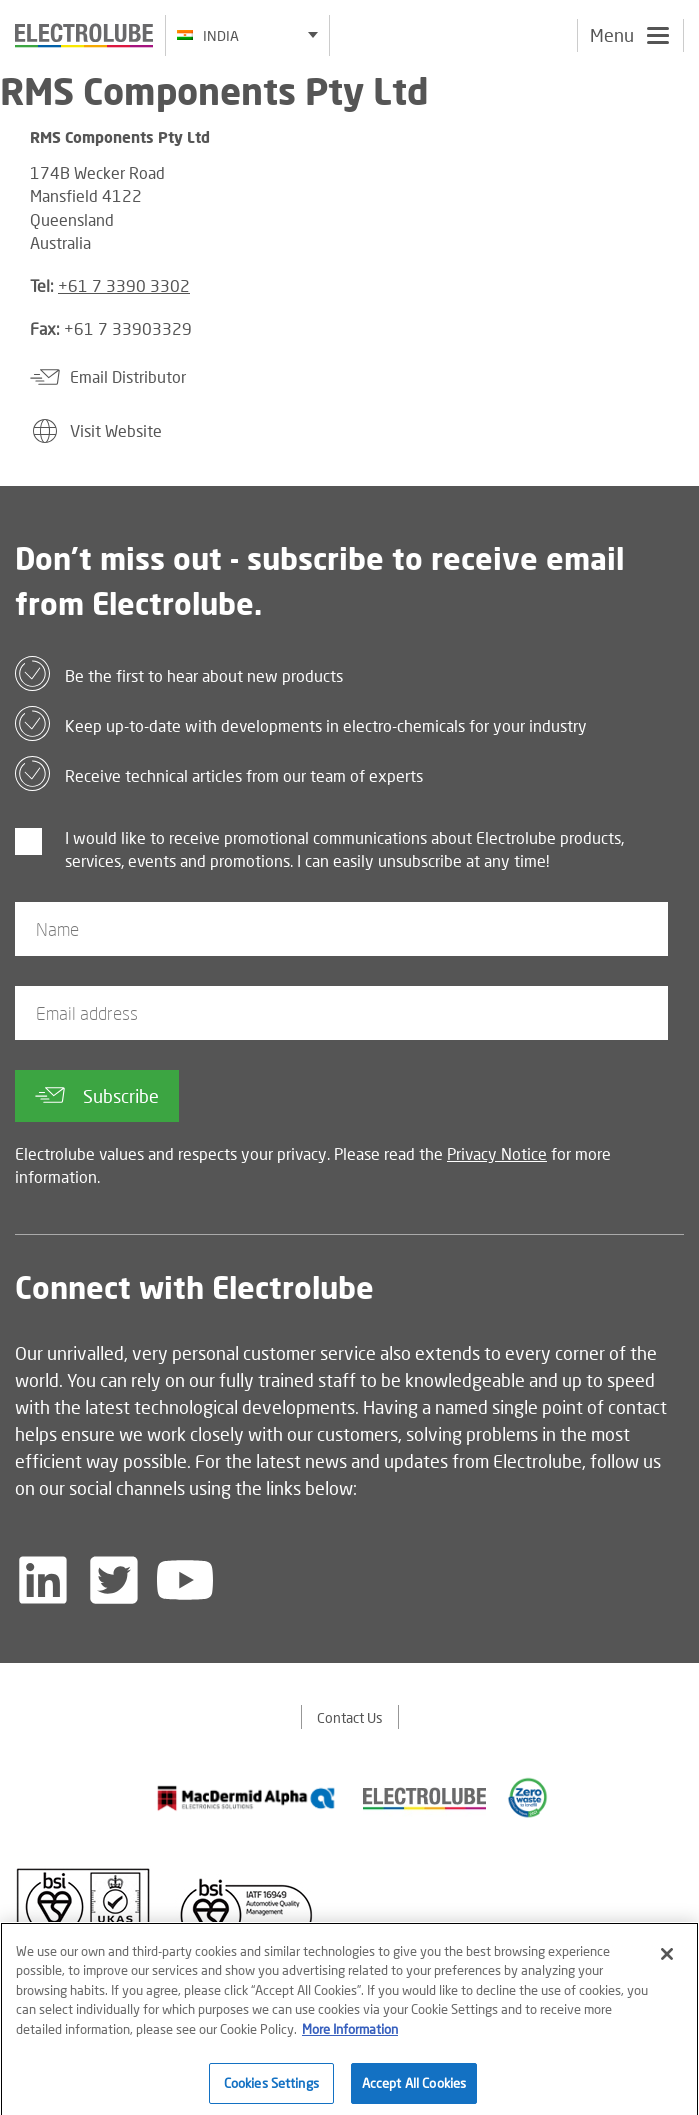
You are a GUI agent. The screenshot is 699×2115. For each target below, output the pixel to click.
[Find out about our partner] (246, 1798)
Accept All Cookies (414, 2089)
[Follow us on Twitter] (114, 1580)
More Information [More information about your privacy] (350, 2035)
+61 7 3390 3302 (124, 285)
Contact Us (350, 1717)
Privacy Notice (497, 1153)
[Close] (667, 1960)
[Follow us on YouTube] (185, 1580)
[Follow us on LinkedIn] (43, 1580)
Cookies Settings (271, 2089)
